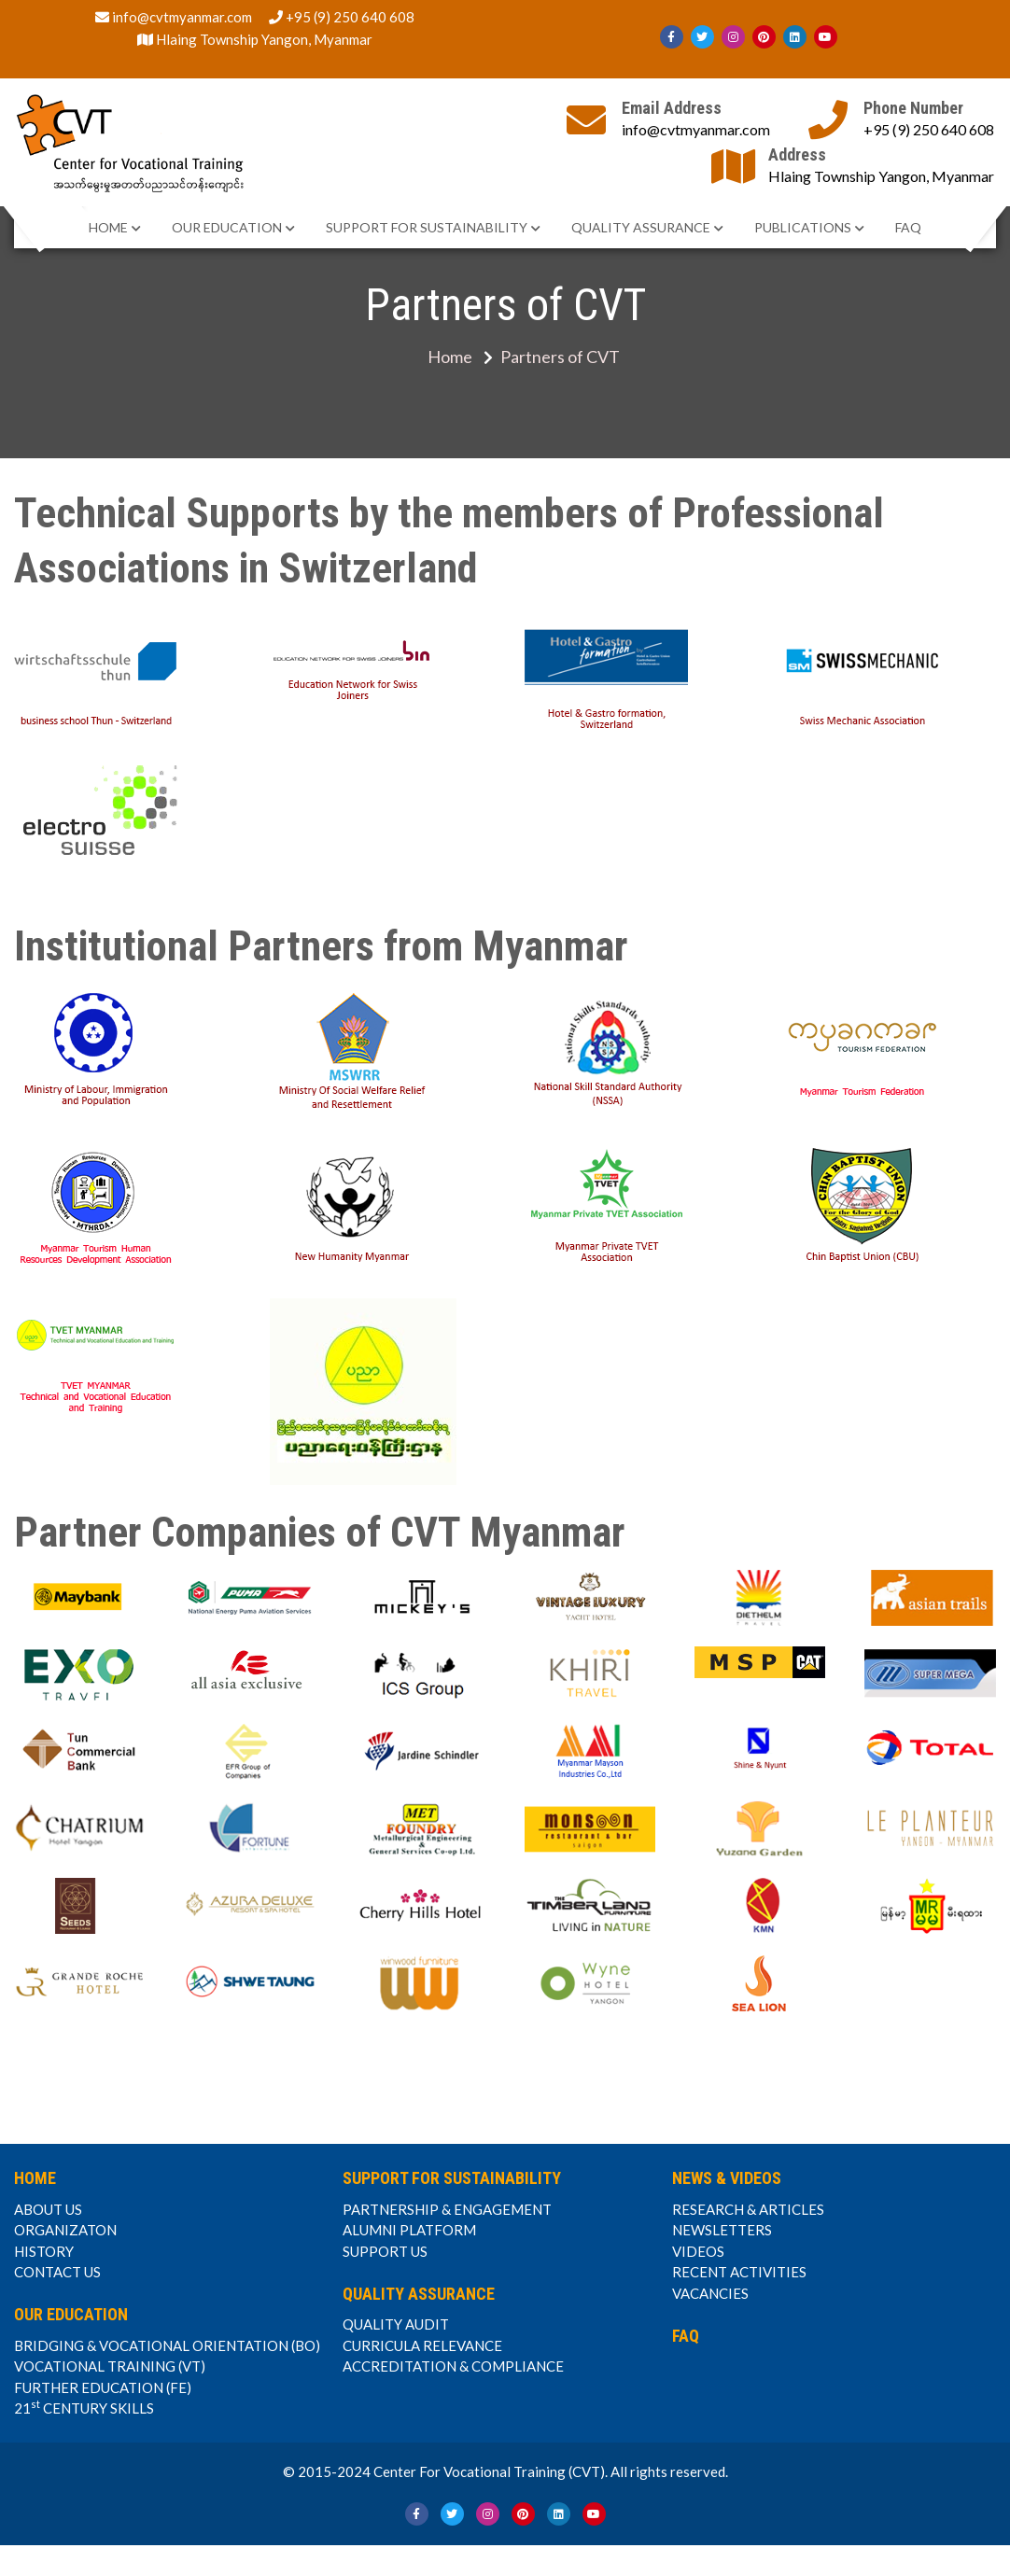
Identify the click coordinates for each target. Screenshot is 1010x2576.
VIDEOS (698, 2251)
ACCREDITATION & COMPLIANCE (453, 2366)
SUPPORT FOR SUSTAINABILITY (426, 227)
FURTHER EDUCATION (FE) (102, 2387)
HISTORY (44, 2251)
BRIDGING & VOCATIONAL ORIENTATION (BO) (167, 2345)
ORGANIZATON (65, 2229)
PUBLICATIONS (802, 227)
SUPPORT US (385, 2251)
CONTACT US (57, 2271)
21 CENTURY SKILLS (84, 2407)
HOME (108, 227)
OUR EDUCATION (227, 227)
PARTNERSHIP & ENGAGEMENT (447, 2209)
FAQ (908, 227)
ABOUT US (48, 2209)
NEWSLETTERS (722, 2229)
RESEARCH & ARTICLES (748, 2209)
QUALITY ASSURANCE (640, 227)
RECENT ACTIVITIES (739, 2271)
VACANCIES (710, 2293)
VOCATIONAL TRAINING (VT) (109, 2366)
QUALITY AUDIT (396, 2324)
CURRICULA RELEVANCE (422, 2345)
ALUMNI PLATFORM (409, 2229)
